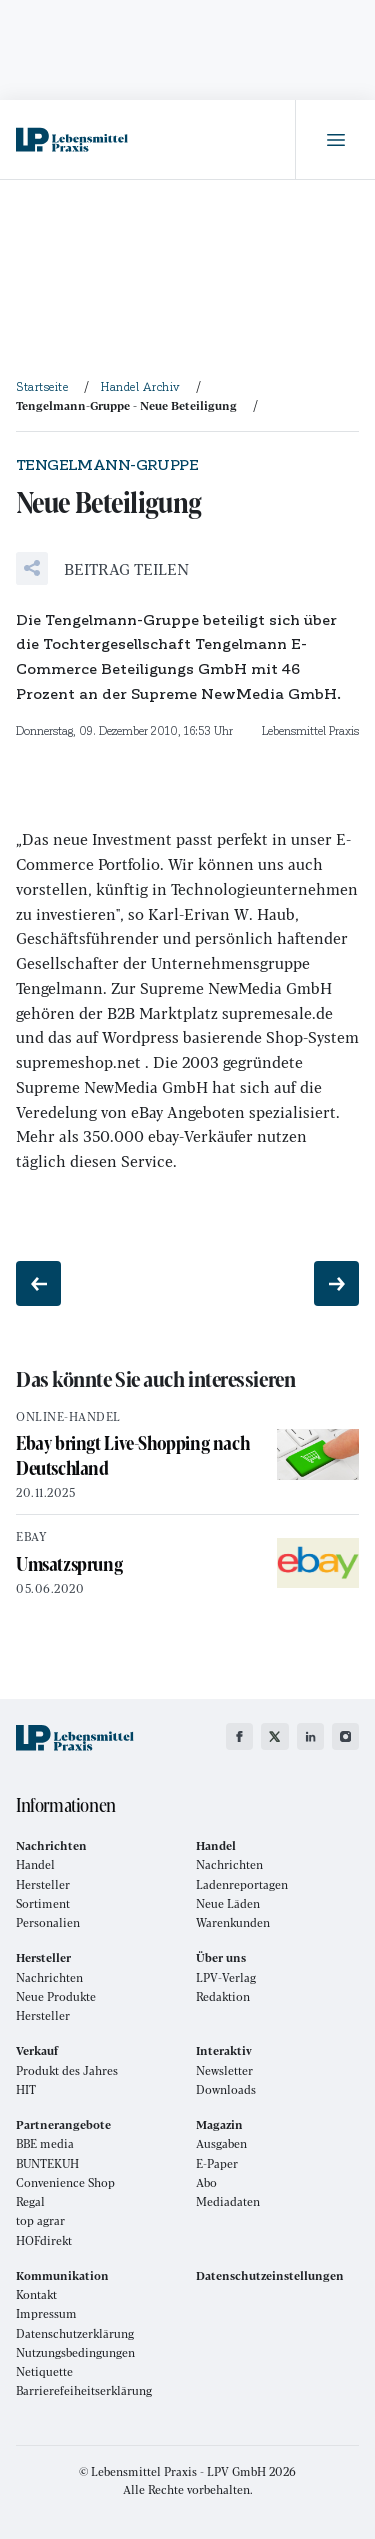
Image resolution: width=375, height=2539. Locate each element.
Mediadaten (228, 2201)
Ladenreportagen (242, 1884)
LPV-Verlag (226, 1977)
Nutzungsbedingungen (75, 2352)
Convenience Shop (65, 2182)
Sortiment (43, 1903)
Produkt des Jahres (67, 2070)
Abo (206, 2182)
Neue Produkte (56, 1996)
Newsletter (224, 2070)
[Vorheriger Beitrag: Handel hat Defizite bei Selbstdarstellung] (38, 1283)
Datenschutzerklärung (75, 2333)
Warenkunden (233, 1922)
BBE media (45, 2143)
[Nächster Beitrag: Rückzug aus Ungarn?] (336, 1283)
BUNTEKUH (47, 2163)
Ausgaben (221, 2143)
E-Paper (217, 2163)
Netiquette (44, 2371)
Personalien (48, 1922)
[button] (102, 568)
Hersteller (43, 1884)
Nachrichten (229, 1864)
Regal (30, 2201)
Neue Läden (228, 1903)
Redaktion (223, 1996)
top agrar (40, 2220)
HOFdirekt (44, 2240)
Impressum (46, 2313)
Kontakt (36, 2294)
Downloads (226, 2089)
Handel (35, 1864)
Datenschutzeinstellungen (270, 2275)
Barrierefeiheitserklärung (84, 2390)
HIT (26, 2089)
